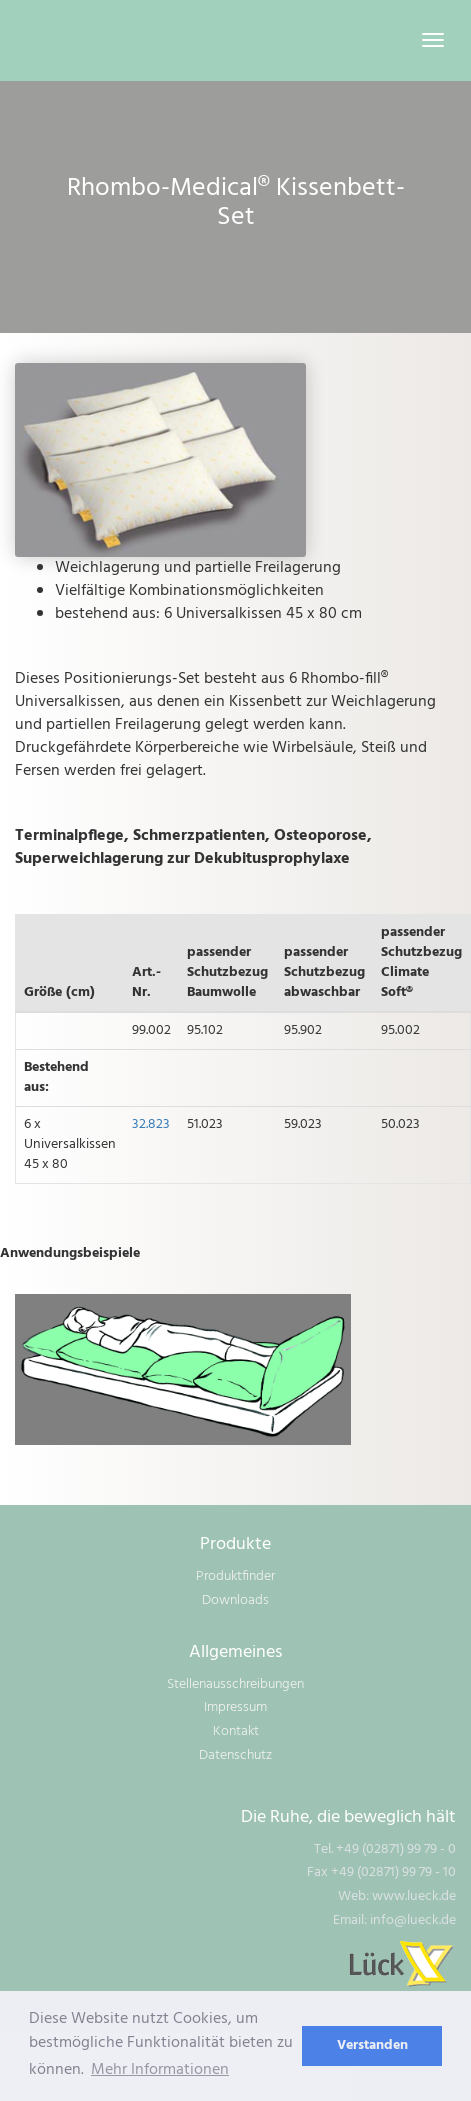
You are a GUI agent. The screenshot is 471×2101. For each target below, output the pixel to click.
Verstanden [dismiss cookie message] (372, 2045)
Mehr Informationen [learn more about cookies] (160, 2070)
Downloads (235, 1600)
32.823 (151, 1124)
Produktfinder (235, 1576)
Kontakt (236, 1731)
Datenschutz (235, 1755)
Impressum (235, 1707)
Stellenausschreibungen (235, 1684)
